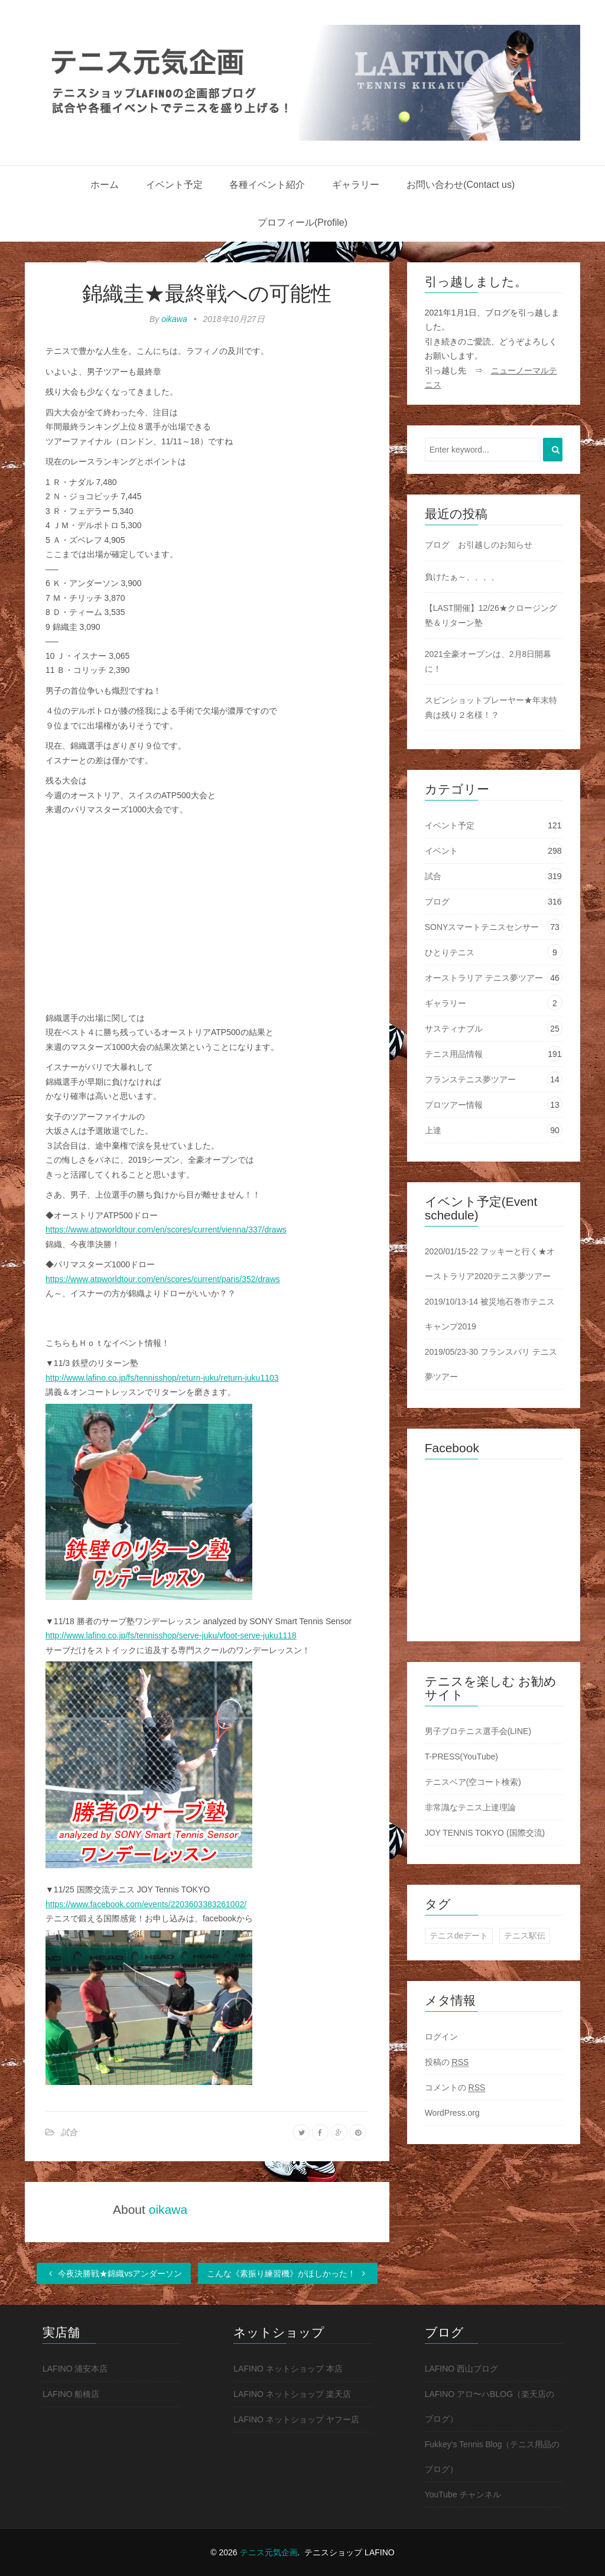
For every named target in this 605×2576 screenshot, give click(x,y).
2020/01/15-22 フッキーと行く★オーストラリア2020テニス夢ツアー (490, 1264)
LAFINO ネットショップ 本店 (287, 2368)
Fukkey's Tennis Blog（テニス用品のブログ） (492, 2457)
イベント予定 (174, 185)
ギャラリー (355, 185)
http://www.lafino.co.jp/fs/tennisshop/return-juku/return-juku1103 (162, 1378)
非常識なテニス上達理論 (470, 1807)
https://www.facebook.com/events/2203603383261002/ (145, 1904)
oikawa (174, 319)
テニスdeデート (459, 1935)
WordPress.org (452, 2113)
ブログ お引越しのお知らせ (478, 544)
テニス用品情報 (454, 1054)
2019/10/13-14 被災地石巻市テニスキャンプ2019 (490, 1314)
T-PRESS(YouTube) (461, 1756)
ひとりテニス (449, 952)
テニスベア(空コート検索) (473, 1782)
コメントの (455, 2088)
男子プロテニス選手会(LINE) (478, 1731)
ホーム (104, 185)
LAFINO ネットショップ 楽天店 (291, 2394)
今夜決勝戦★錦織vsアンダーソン (114, 2273)
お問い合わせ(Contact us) (460, 185)
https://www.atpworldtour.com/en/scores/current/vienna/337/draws (166, 1229)
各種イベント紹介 (267, 185)
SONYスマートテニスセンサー (482, 927)
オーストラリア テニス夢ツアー (484, 978)
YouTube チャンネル (463, 2494)
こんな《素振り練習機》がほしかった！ (288, 2273)
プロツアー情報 (454, 1105)
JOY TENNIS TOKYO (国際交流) (485, 1832)
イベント (441, 851)
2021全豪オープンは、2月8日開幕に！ (488, 661)
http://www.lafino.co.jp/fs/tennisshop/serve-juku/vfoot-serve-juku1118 (171, 1635)
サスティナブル (454, 1028)
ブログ (437, 901)
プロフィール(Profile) (302, 222)
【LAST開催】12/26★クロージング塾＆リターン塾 (491, 615)
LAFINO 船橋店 (71, 2394)
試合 (69, 2132)
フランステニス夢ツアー (470, 1079)
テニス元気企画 (269, 2552)
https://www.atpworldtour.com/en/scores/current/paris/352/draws (162, 1279)
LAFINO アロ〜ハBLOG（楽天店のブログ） (489, 2406)
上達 (433, 1130)
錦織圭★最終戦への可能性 (206, 293)
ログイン (441, 2036)
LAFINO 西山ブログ (461, 2368)
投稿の (447, 2062)
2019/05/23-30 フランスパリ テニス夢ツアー (491, 1364)
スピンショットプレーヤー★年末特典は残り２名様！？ (491, 707)
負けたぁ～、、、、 (462, 576)
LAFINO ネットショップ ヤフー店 (296, 2419)
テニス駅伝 (524, 1935)
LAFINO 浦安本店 (75, 2368)
